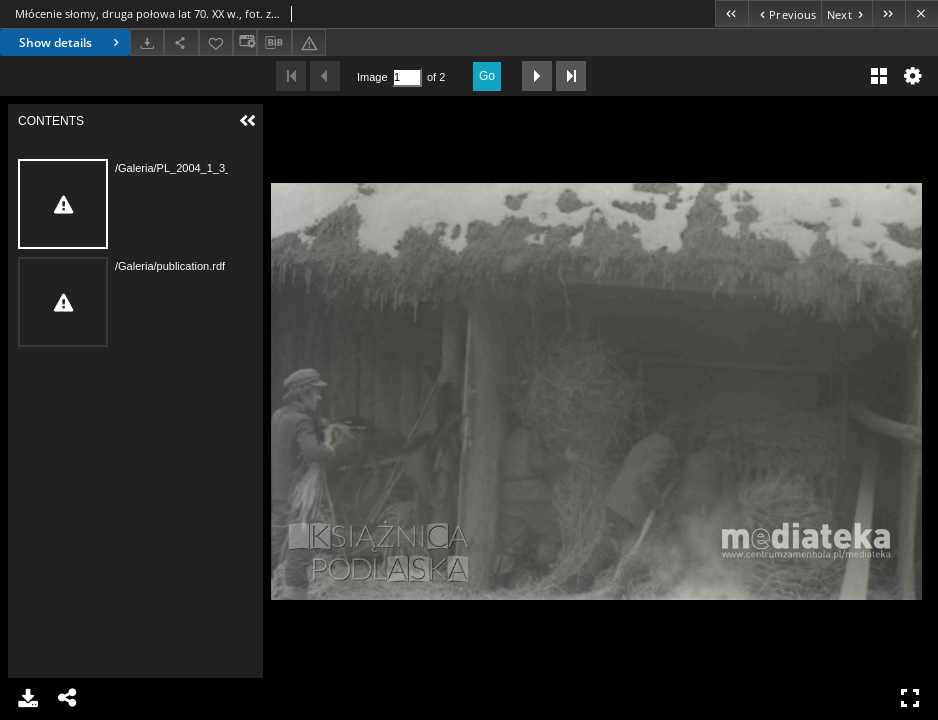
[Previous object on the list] (784, 13)
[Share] (181, 42)
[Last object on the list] (888, 13)
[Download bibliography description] (274, 43)
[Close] (921, 13)
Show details (71, 42)
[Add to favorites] (216, 42)
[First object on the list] (731, 13)
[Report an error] (309, 42)
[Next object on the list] (846, 13)
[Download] (147, 42)
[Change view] (245, 42)
